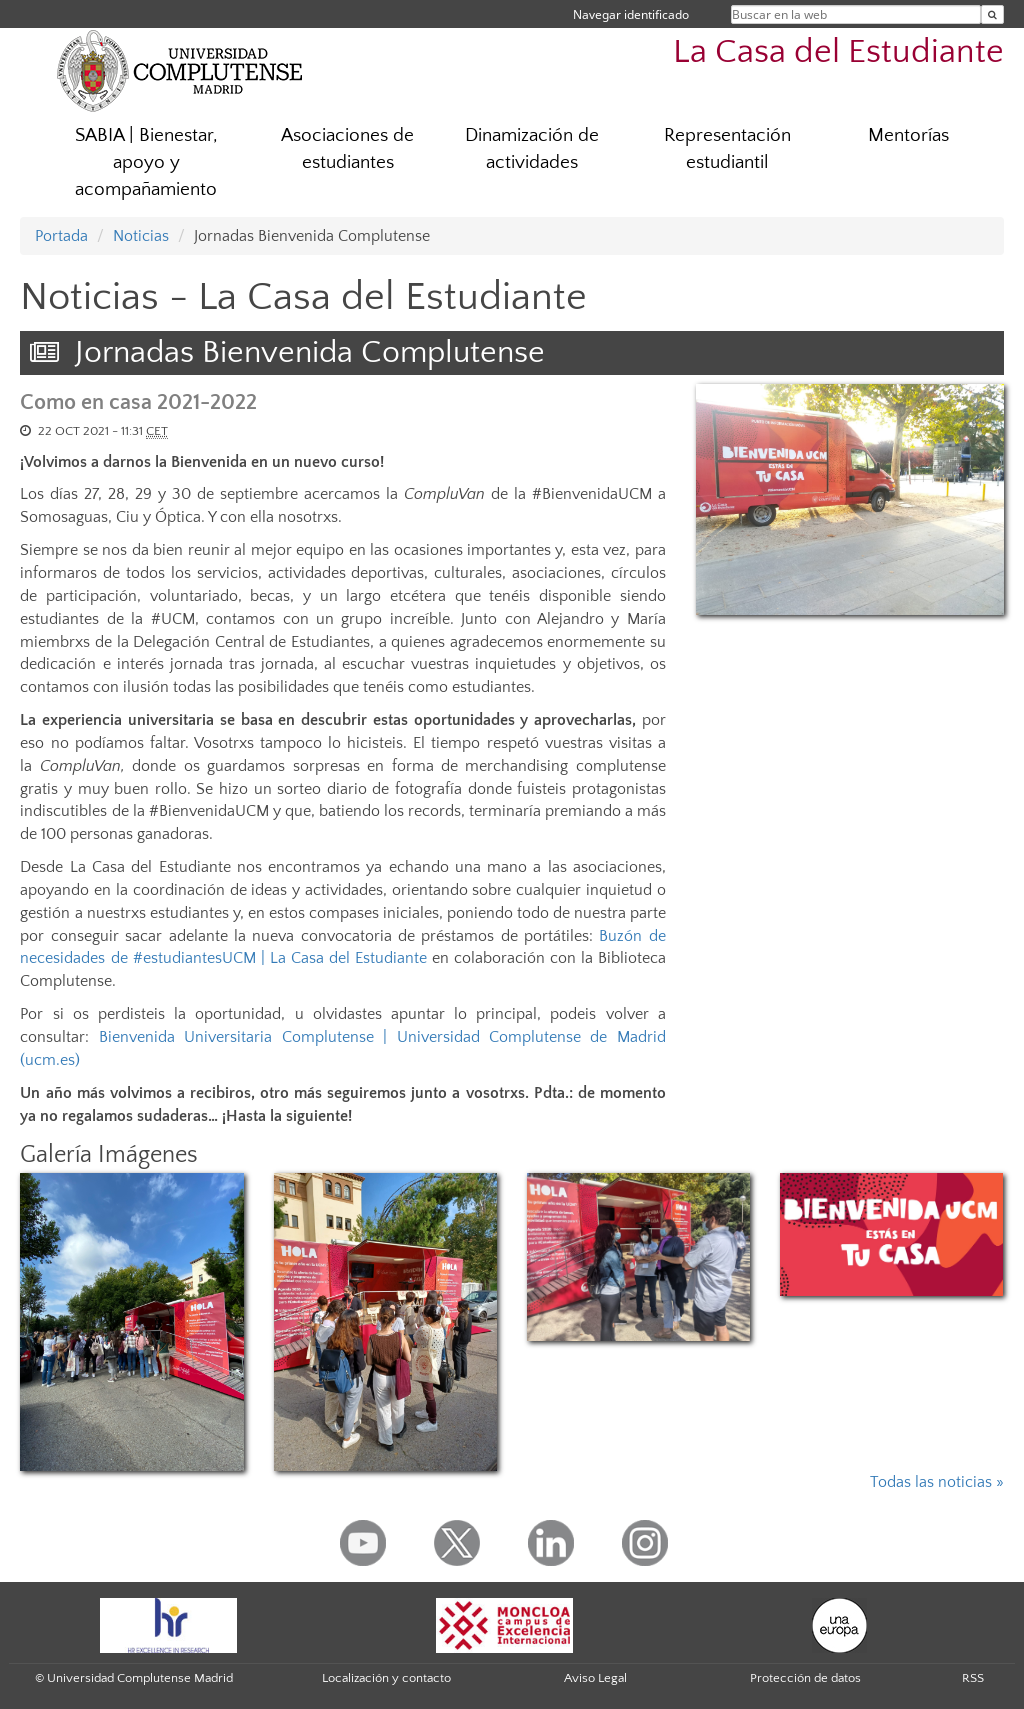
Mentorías (908, 135)
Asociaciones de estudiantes (347, 149)
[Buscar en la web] (992, 14)
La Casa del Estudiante (838, 52)
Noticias (141, 236)
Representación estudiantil (727, 149)
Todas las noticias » (937, 1482)
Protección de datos (805, 1678)
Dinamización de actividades (532, 149)
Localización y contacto (386, 1678)
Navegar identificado (631, 14)
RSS (973, 1678)
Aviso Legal (595, 1678)
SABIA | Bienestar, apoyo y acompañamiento (146, 162)
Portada (61, 236)
